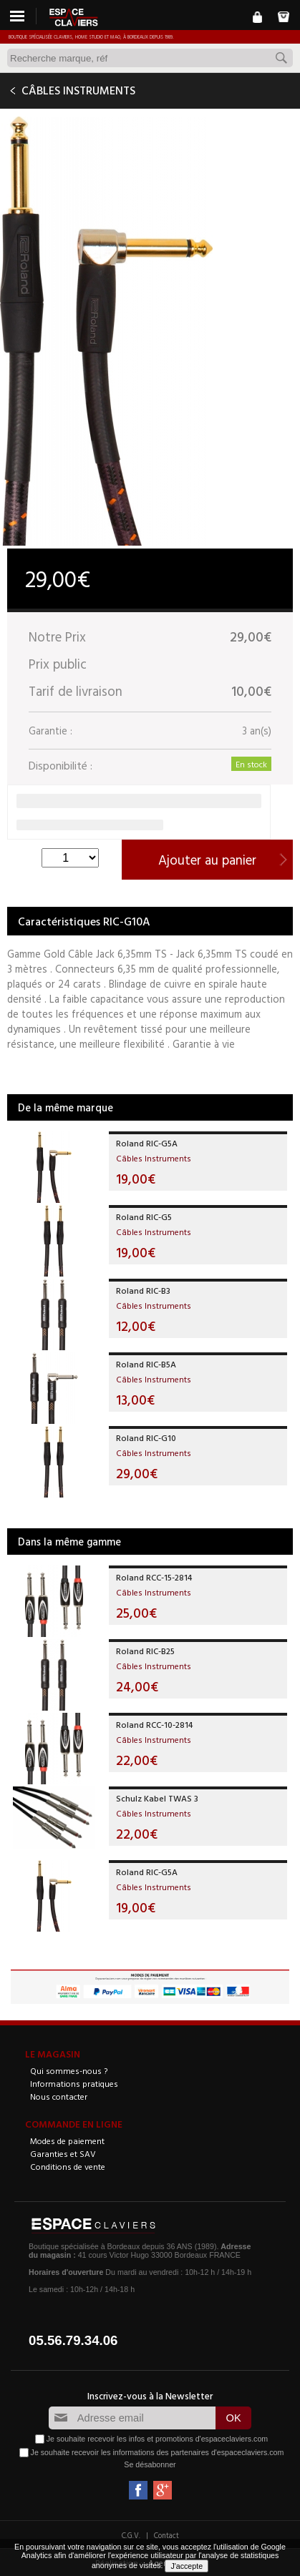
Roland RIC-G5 (144, 1216)
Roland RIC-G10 (146, 1437)
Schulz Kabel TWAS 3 (157, 1797)
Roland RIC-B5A (146, 1363)
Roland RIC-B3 (143, 1290)
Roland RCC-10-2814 (154, 1724)
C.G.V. (131, 2535)
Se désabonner (149, 2464)
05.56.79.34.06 (73, 2340)
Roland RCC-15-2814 (154, 1576)
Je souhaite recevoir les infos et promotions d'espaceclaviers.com (157, 2438)
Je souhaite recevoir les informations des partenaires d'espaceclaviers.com (157, 2452)
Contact (166, 2535)
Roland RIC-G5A (147, 1142)
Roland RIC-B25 (145, 1650)
